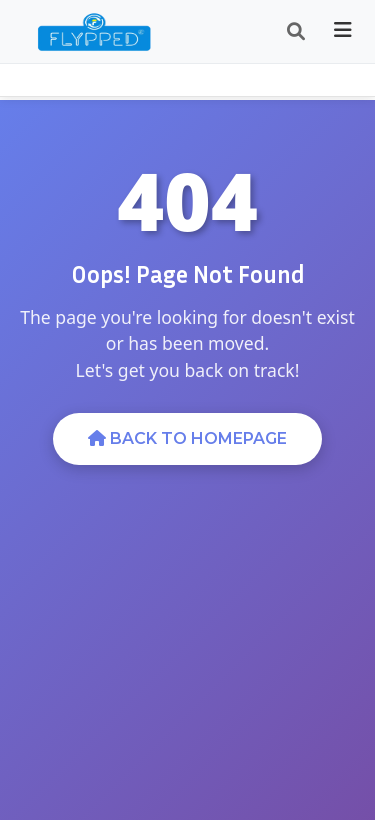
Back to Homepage (187, 438)
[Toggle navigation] (343, 31)
